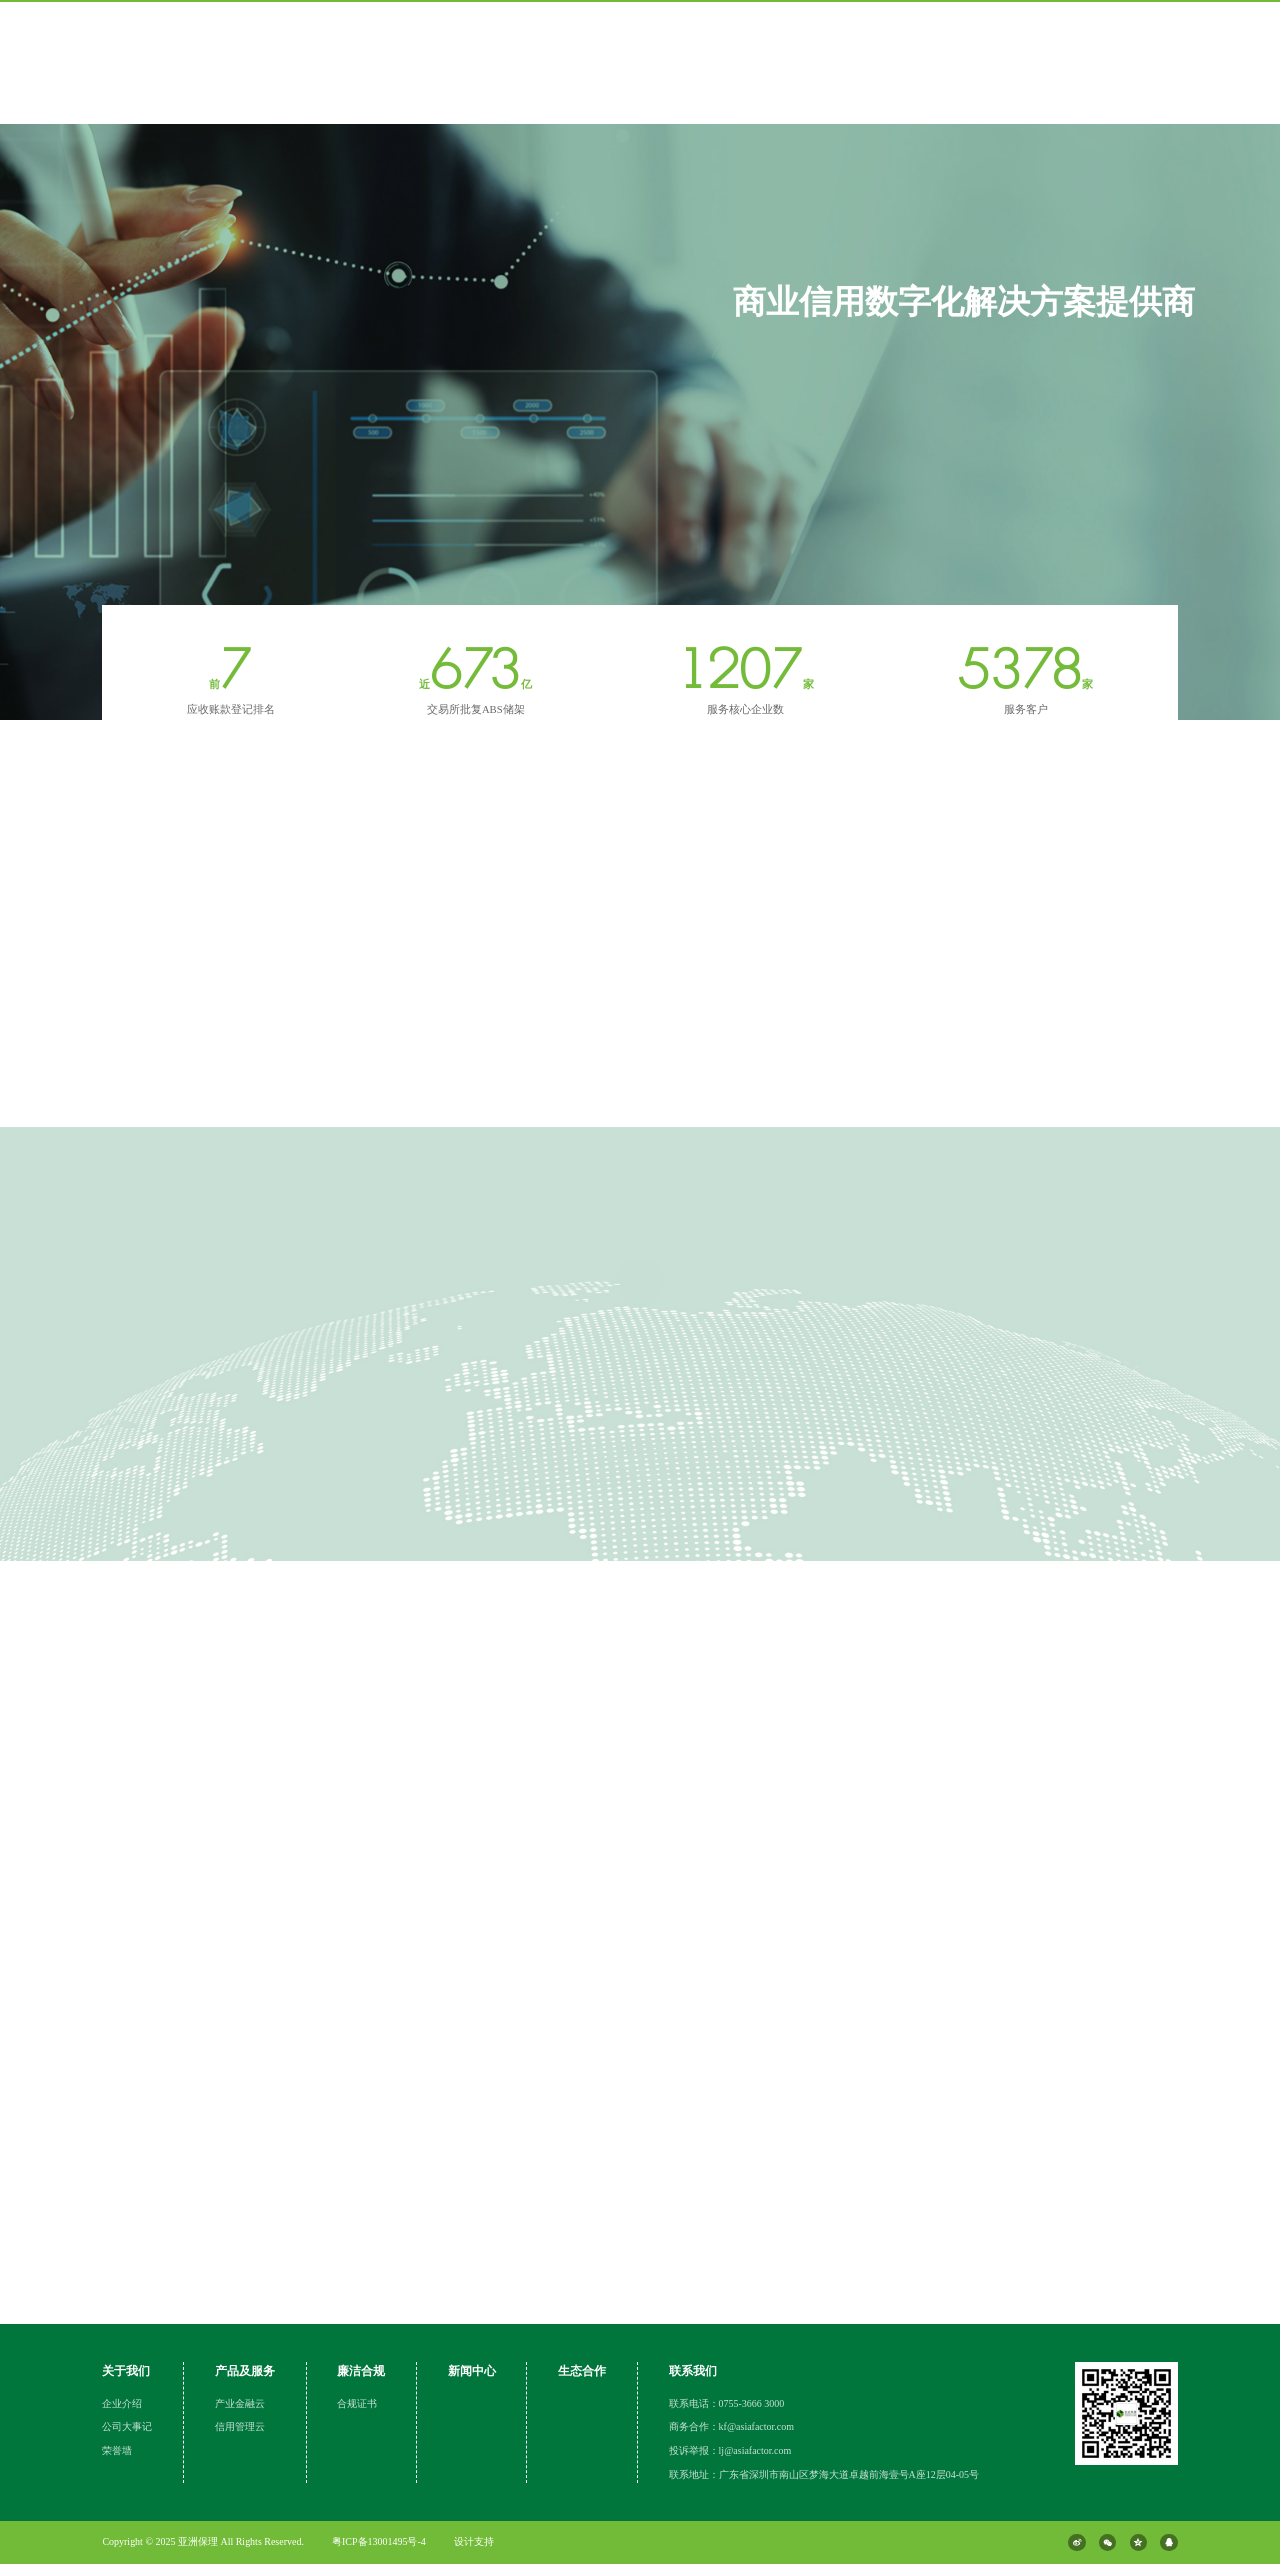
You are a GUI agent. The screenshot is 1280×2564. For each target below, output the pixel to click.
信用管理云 (240, 2426)
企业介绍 (122, 2403)
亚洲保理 (199, 2541)
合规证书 (357, 2403)
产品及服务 (245, 2371)
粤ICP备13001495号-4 (379, 2541)
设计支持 (474, 2541)
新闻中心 (472, 2371)
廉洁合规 (361, 2371)
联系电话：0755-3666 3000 (727, 2403)
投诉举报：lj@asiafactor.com (730, 2450)
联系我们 (693, 2371)
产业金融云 (240, 2403)
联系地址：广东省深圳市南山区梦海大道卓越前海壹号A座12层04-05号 (824, 2474)
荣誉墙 (117, 2450)
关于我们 (126, 2371)
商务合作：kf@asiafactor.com (731, 2426)
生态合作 (582, 2371)
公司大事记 (127, 2426)
